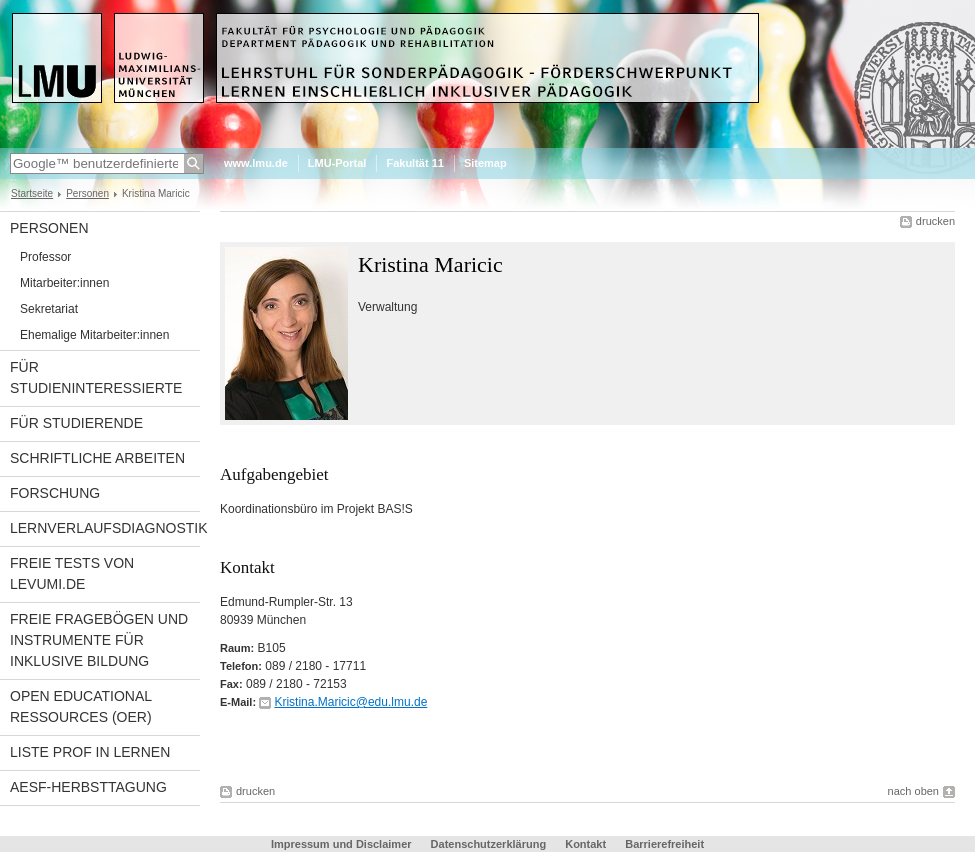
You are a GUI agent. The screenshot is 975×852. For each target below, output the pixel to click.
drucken (935, 221)
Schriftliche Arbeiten (97, 458)
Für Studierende (76, 423)
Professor (45, 257)
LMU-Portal (337, 163)
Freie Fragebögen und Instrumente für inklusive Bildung (99, 640)
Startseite (32, 193)
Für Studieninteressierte (96, 377)
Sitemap (485, 163)
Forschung (55, 493)
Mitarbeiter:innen (64, 283)
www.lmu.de (256, 163)
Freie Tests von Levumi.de (72, 573)
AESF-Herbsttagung (88, 787)
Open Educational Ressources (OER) (81, 706)
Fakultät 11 (414, 163)
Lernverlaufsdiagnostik (105, 528)
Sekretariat (49, 309)
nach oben (913, 791)
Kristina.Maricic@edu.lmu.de (350, 702)
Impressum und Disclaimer (341, 844)
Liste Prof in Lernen (90, 752)
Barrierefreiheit (664, 844)
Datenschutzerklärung (489, 844)
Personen (87, 193)
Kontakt (585, 844)
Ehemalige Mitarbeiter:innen (94, 335)
